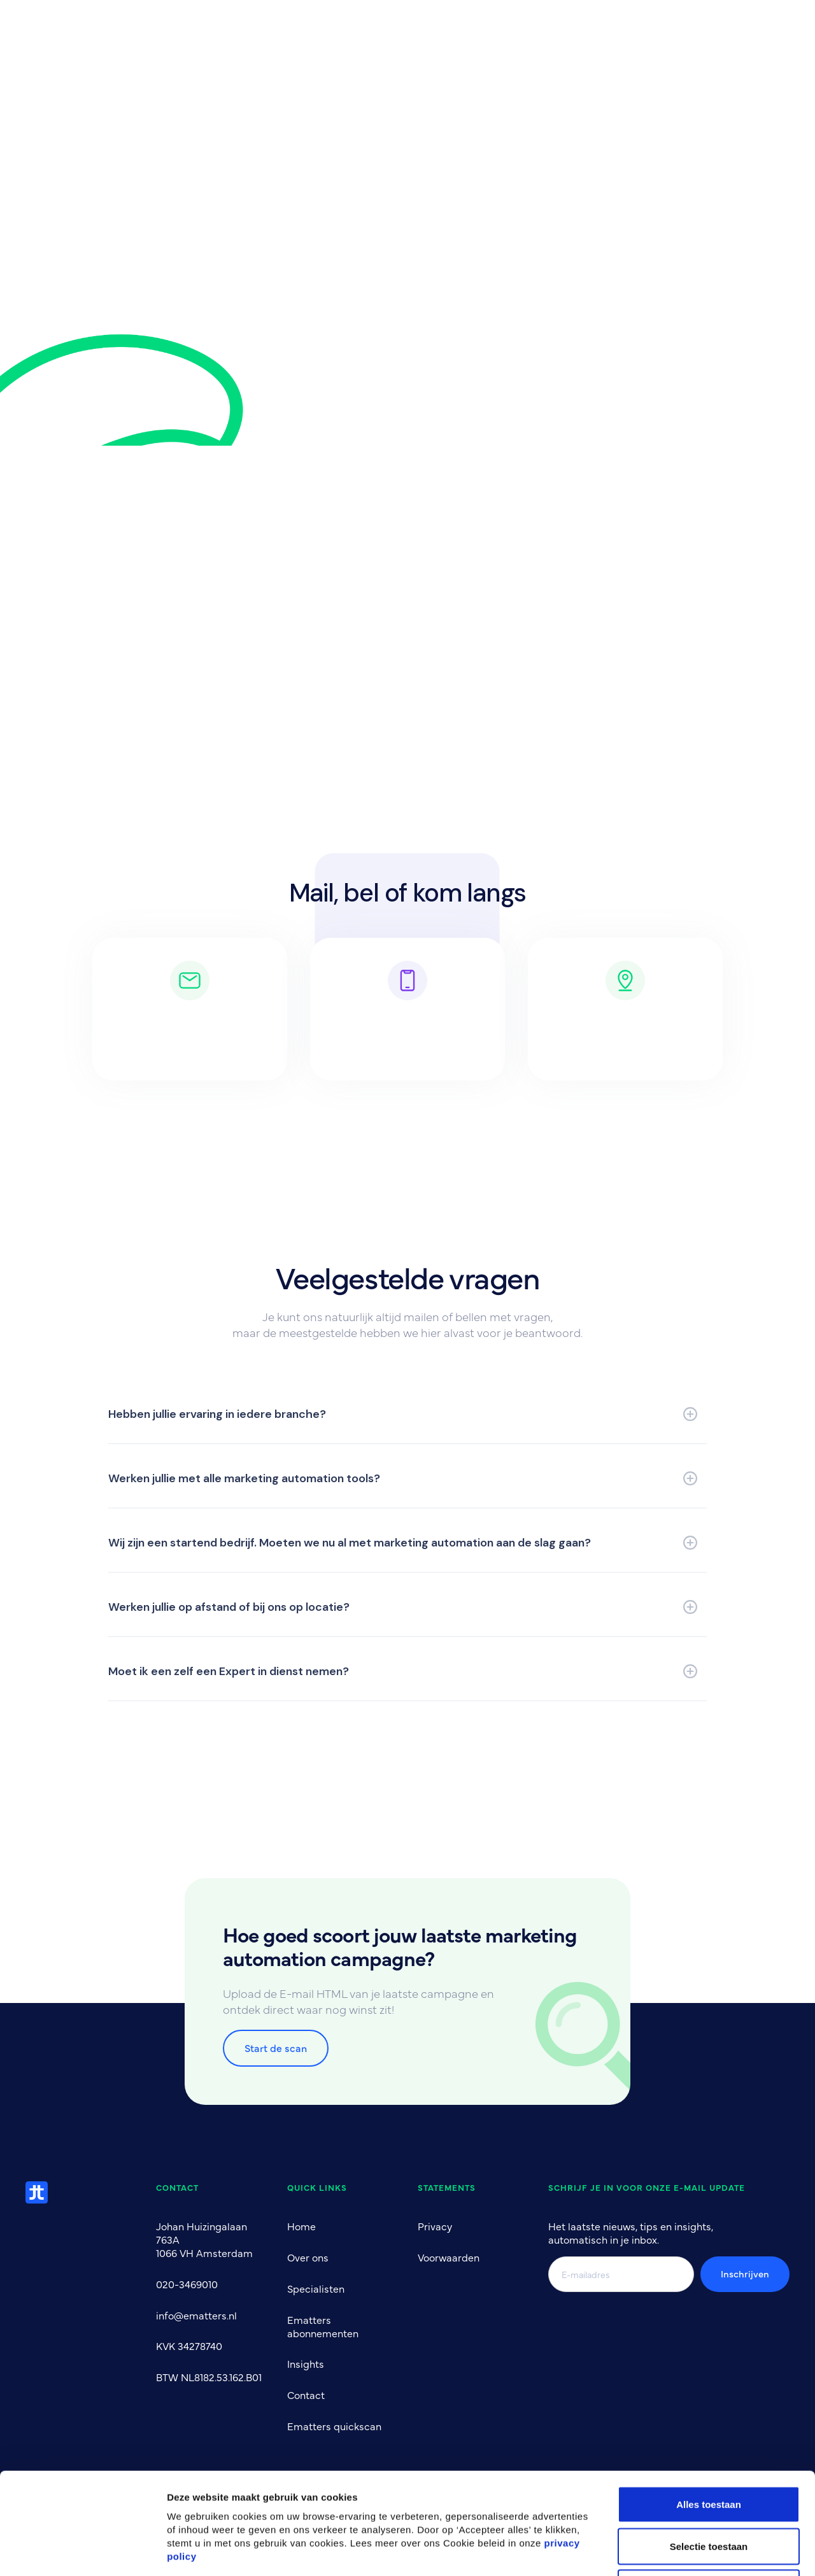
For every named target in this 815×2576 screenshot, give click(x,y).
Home (301, 2226)
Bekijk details (688, 2550)
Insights (305, 2363)
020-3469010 (187, 2284)
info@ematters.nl (196, 2315)
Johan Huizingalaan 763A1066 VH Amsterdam (204, 2239)
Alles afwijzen (708, 2492)
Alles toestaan (708, 2408)
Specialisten (315, 2288)
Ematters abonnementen (322, 2326)
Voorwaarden (448, 2257)
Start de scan (275, 2048)
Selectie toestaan (709, 2450)
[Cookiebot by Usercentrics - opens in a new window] (82, 2551)
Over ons (308, 2257)
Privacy (435, 2226)
